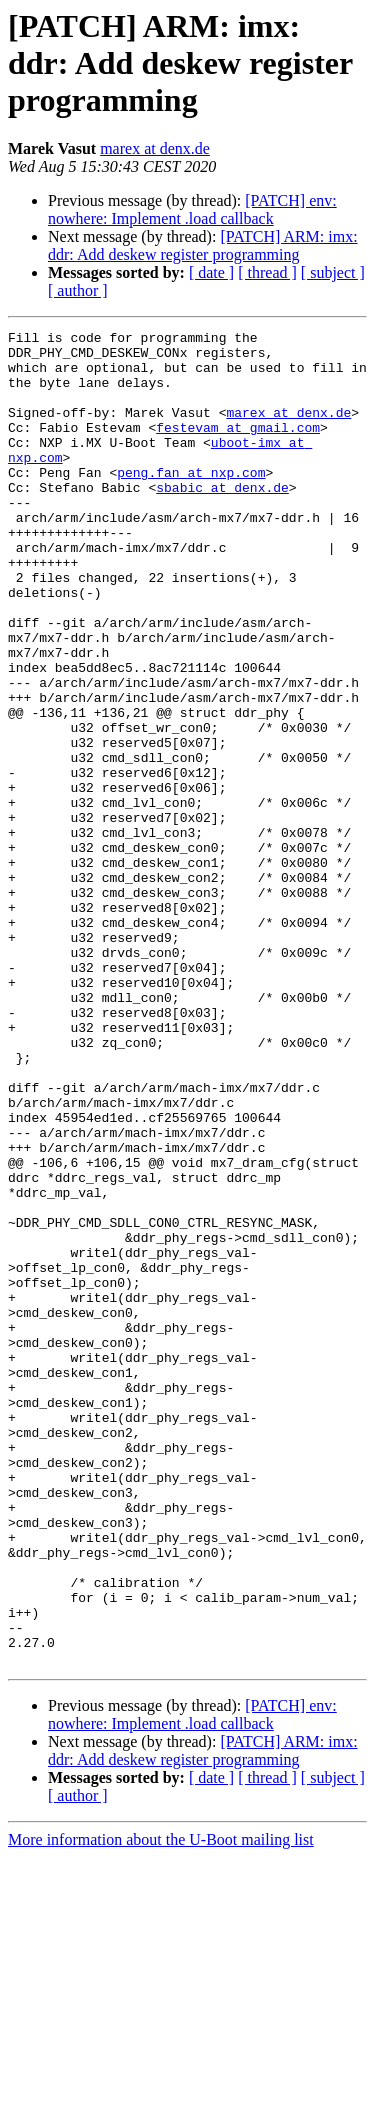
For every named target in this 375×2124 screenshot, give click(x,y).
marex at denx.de (155, 148)
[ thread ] (267, 272)
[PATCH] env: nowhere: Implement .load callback (192, 209)
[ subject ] (333, 272)
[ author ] (78, 290)
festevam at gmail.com (238, 448)
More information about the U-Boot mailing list (161, 2106)
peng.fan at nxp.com (191, 502)
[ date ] (211, 272)
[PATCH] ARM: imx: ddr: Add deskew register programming (203, 245)
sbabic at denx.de (222, 520)
